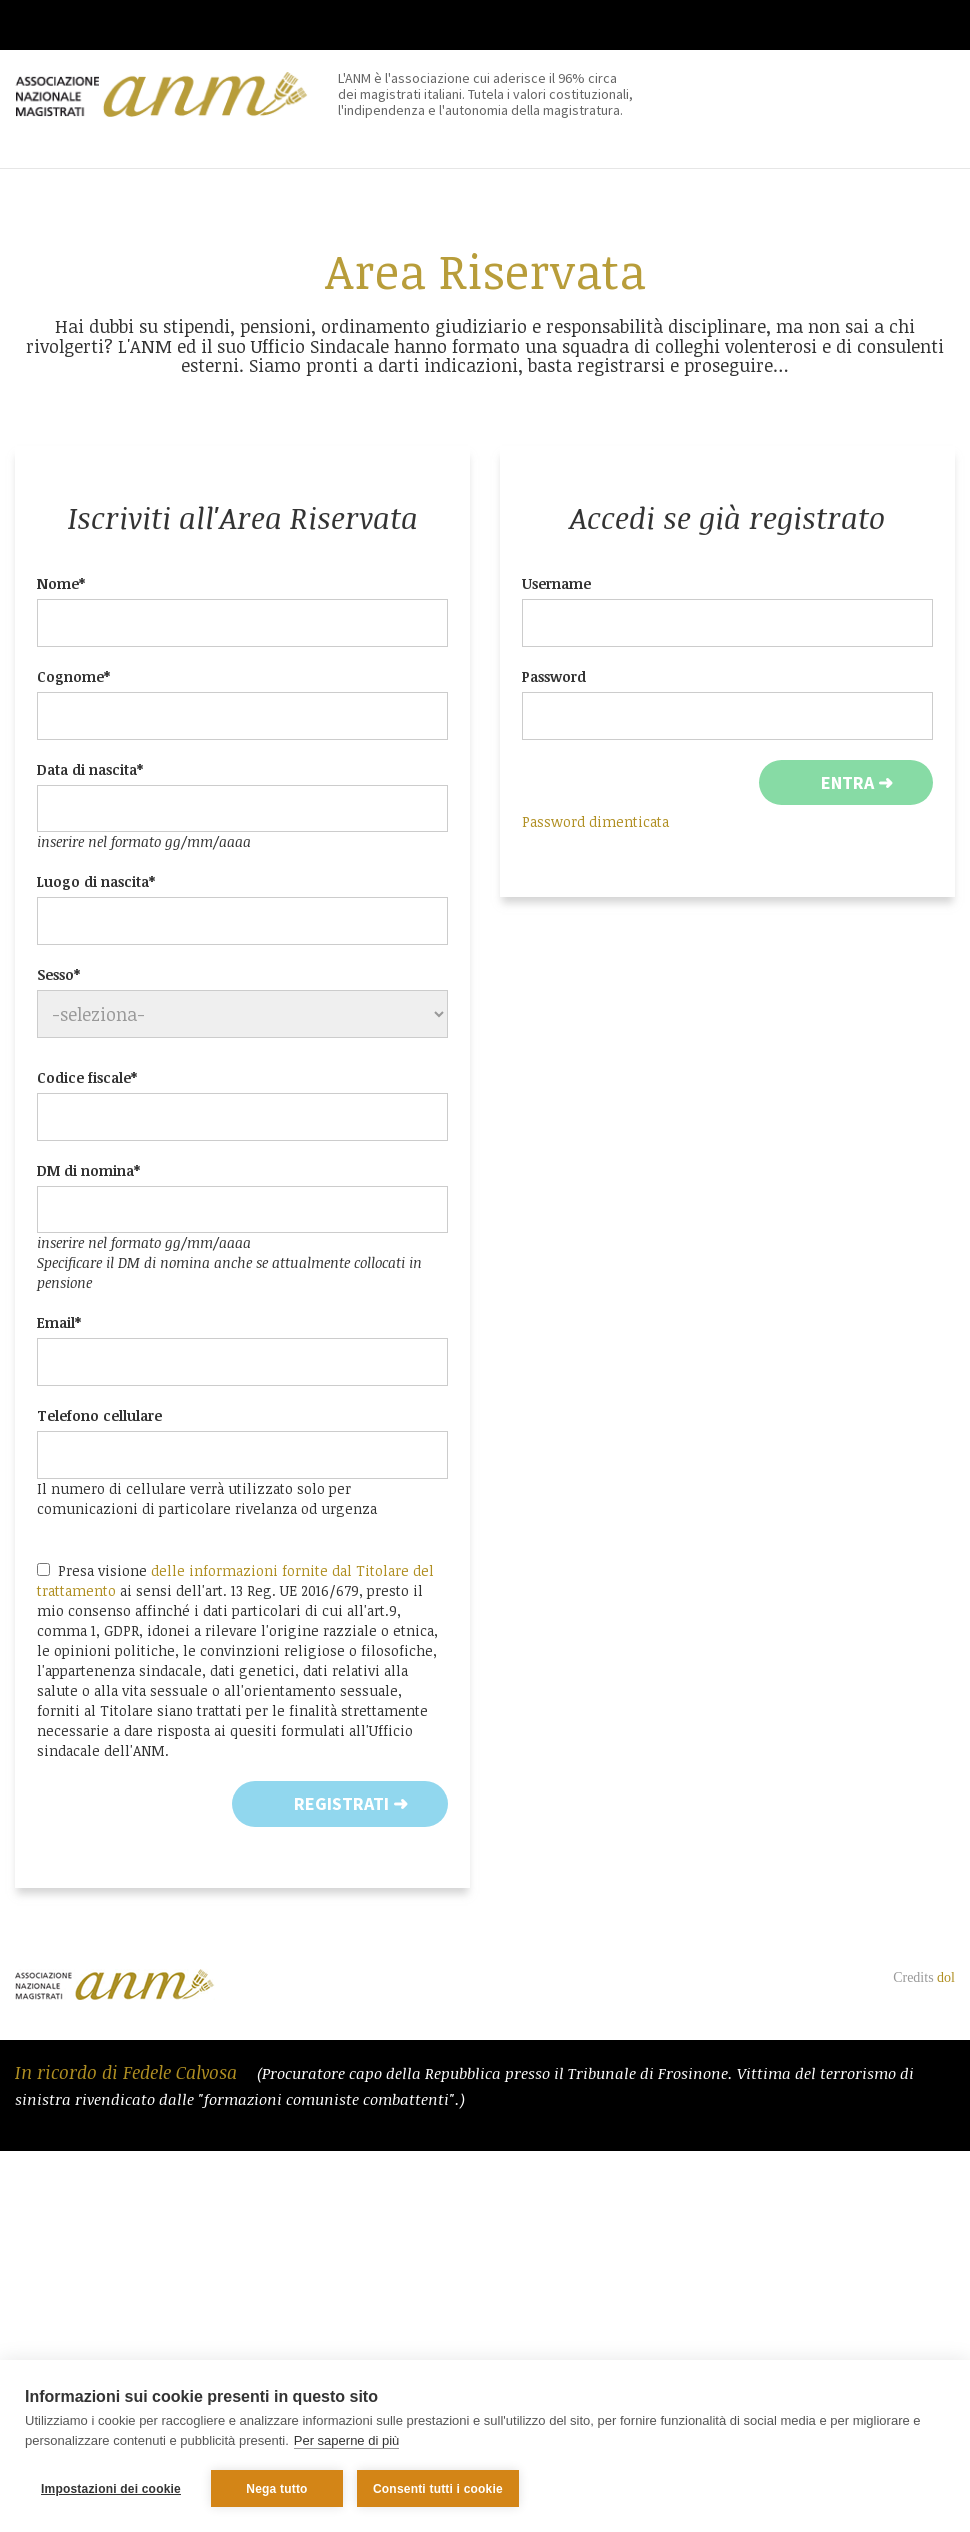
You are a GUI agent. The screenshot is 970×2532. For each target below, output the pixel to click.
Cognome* (73, 676)
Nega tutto (276, 2489)
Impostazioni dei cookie (111, 2489)
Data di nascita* (90, 769)
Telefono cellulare (99, 1415)
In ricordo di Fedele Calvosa (128, 2072)
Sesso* (58, 974)
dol (946, 1977)
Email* (59, 1322)
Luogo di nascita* (96, 881)
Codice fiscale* (87, 1077)
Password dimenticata (595, 821)
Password (554, 676)
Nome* (61, 583)
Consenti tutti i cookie (438, 2489)
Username (556, 583)
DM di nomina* (88, 1170)
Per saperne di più (347, 2440)
